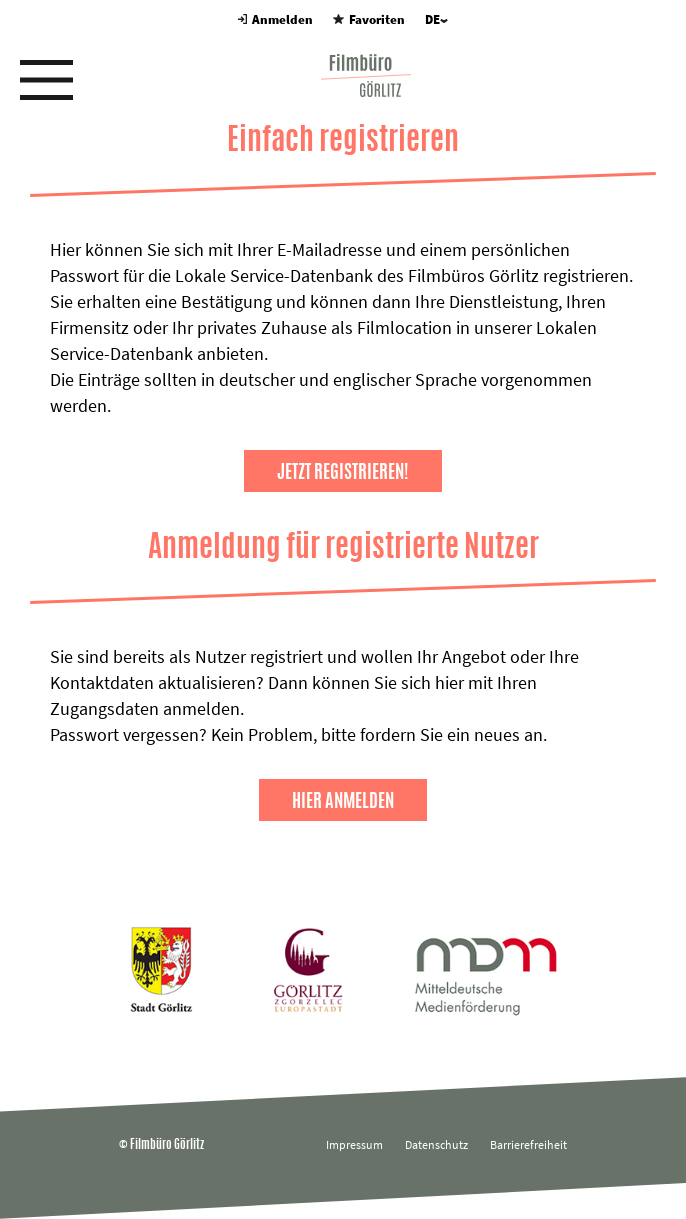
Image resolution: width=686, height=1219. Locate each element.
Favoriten (368, 19)
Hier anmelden (343, 800)
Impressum (354, 1144)
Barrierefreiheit (528, 1144)
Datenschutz (436, 1144)
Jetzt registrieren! (343, 471)
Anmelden (275, 19)
